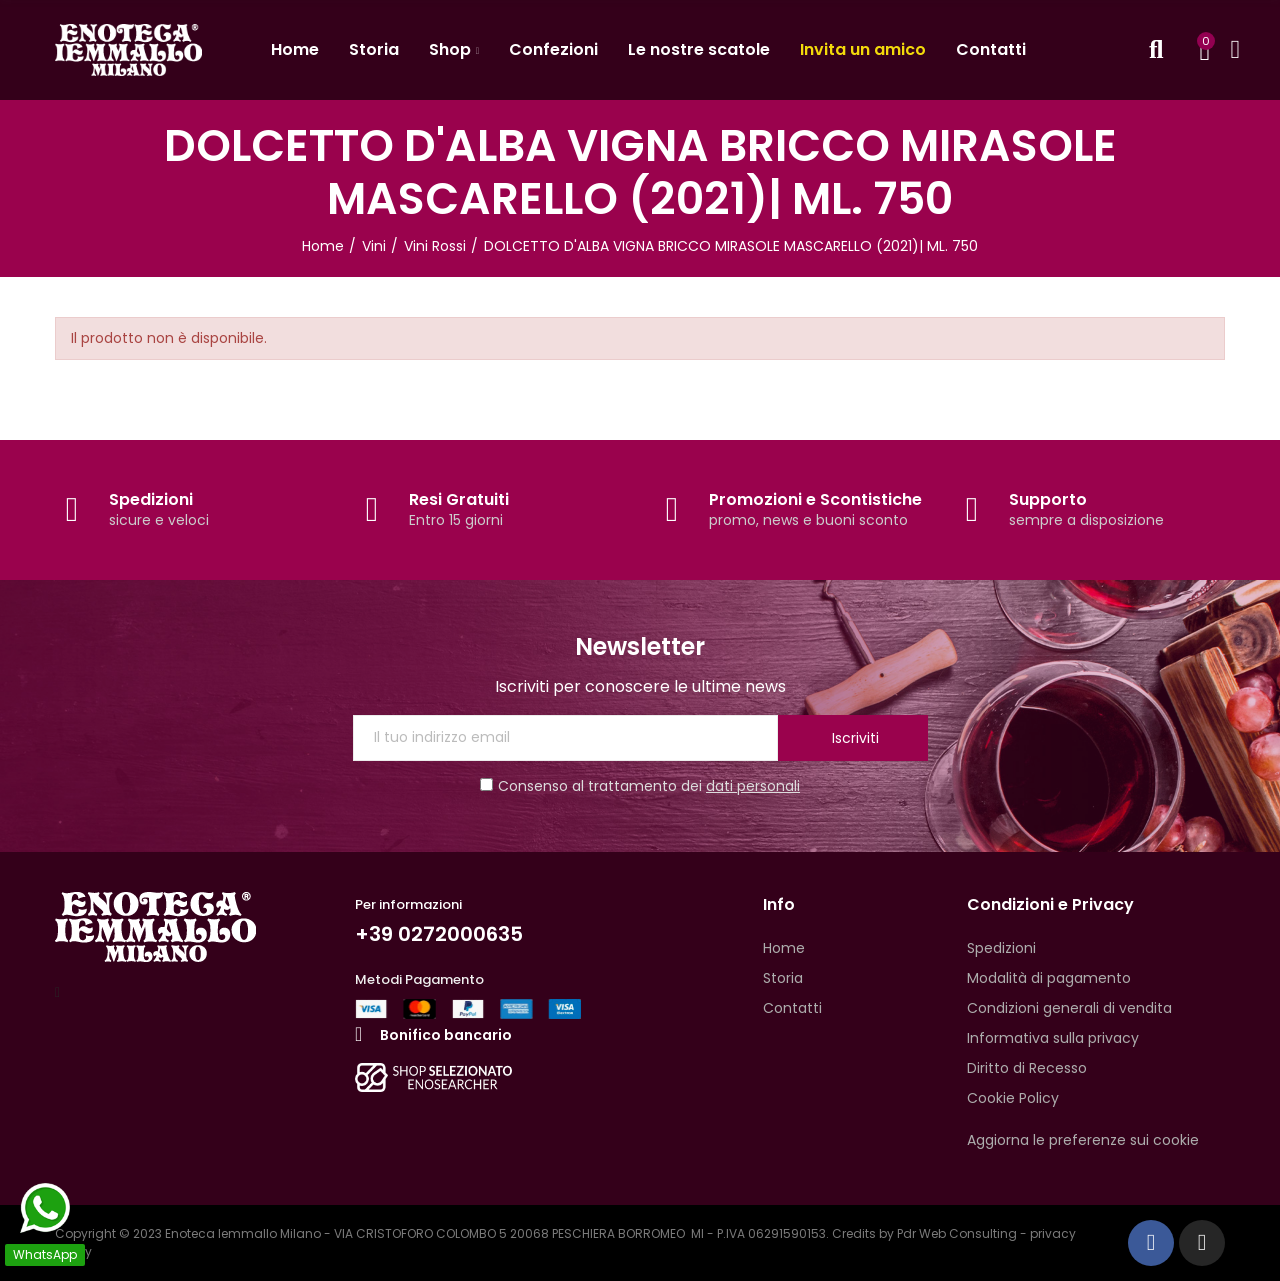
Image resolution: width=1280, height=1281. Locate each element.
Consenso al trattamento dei (640, 786)
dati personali (753, 786)
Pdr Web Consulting (957, 1233)
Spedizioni (151, 499)
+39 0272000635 (439, 934)
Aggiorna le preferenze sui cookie (1083, 1140)
